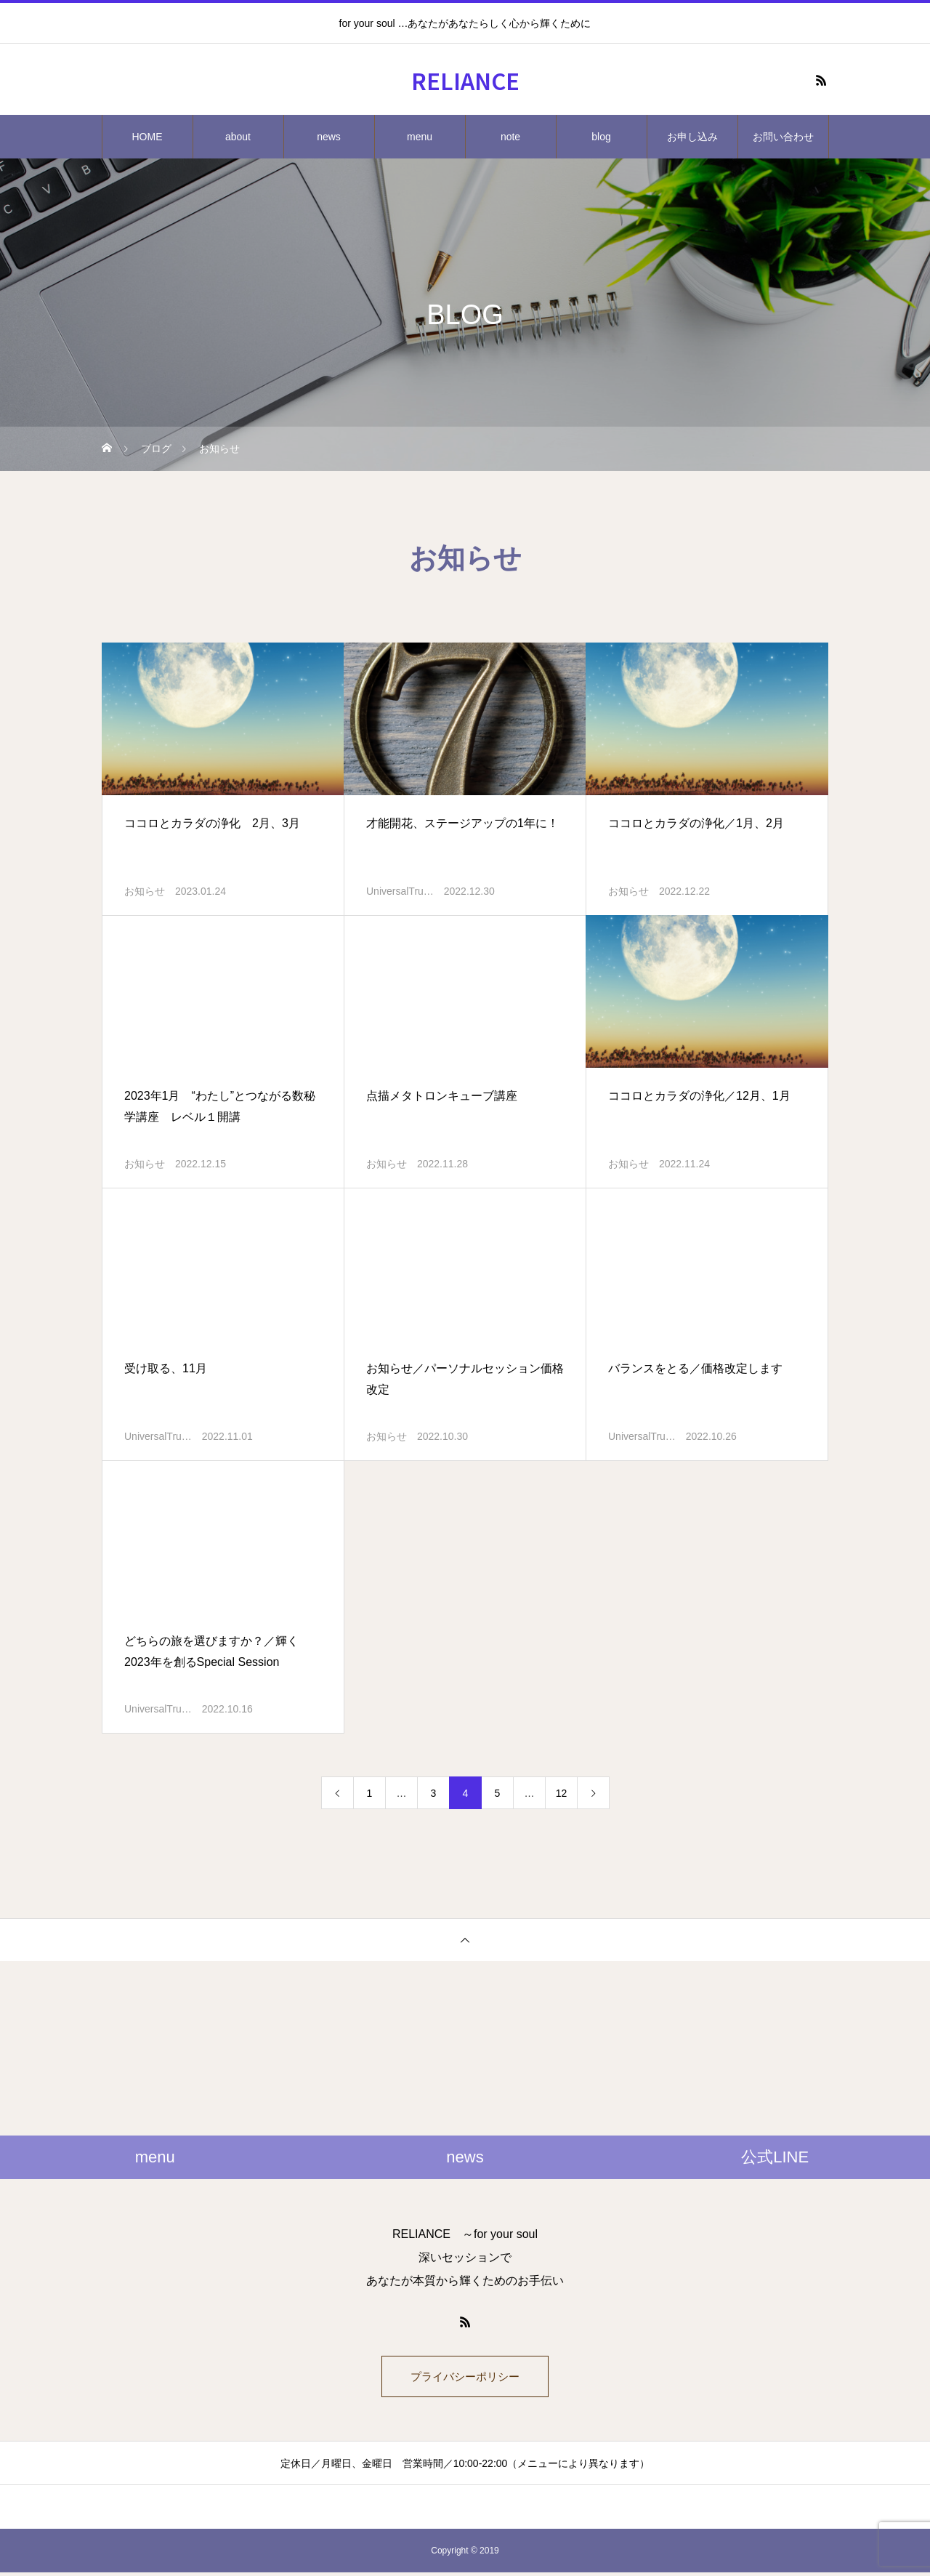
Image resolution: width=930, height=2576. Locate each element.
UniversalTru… (400, 891)
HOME (147, 136)
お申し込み (692, 136)
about (238, 136)
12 (561, 1793)
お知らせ (144, 891)
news (329, 136)
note (510, 136)
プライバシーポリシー (465, 2378)
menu (419, 136)
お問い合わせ (783, 136)
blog (600, 136)
